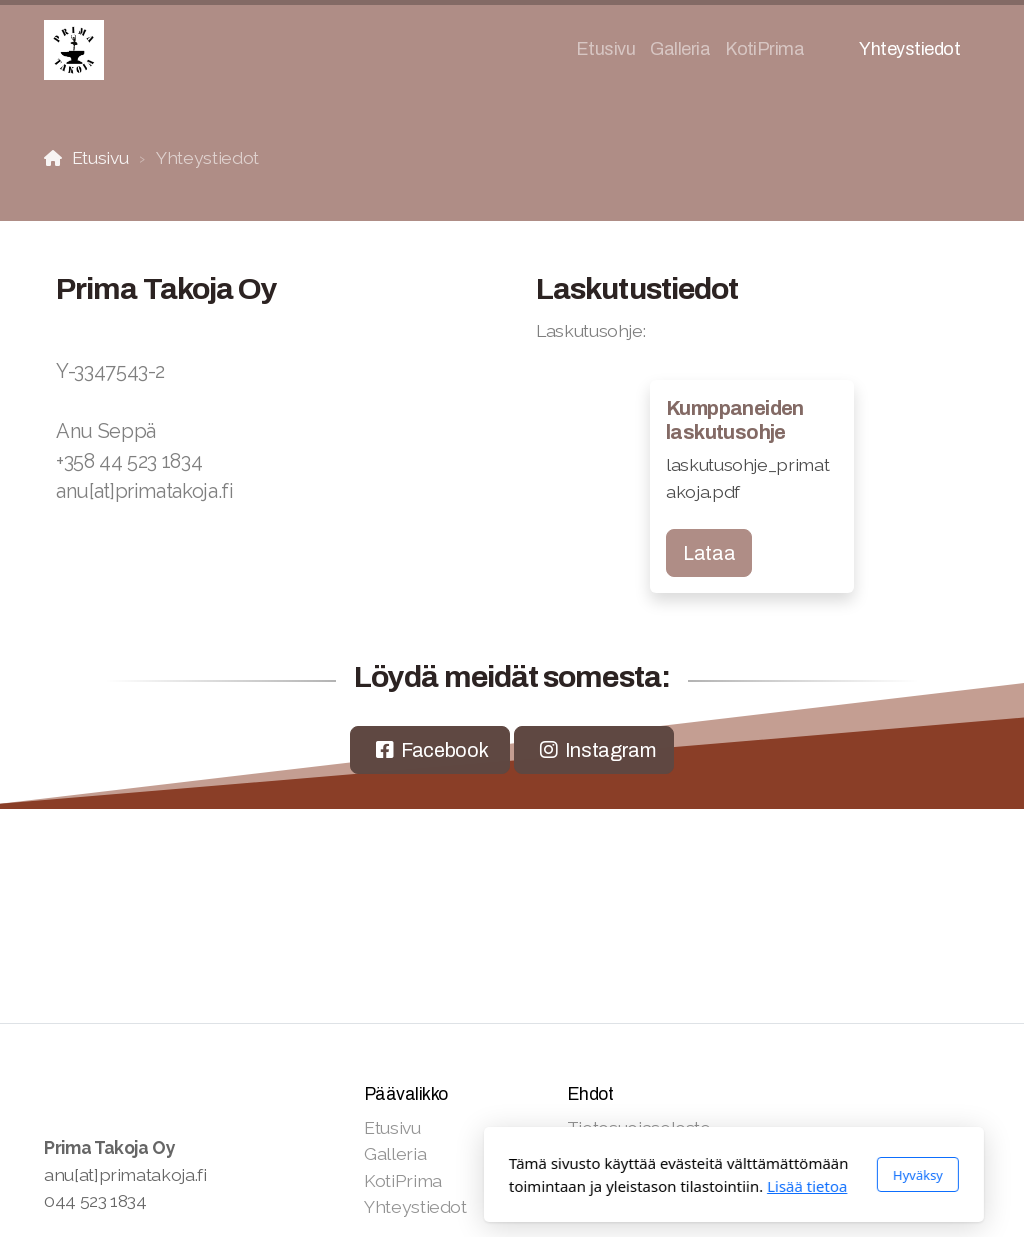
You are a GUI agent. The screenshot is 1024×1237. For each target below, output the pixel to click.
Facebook (444, 750)
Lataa (709, 553)
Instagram (610, 750)
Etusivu (100, 157)
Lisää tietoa (585, 1186)
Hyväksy (696, 1175)
